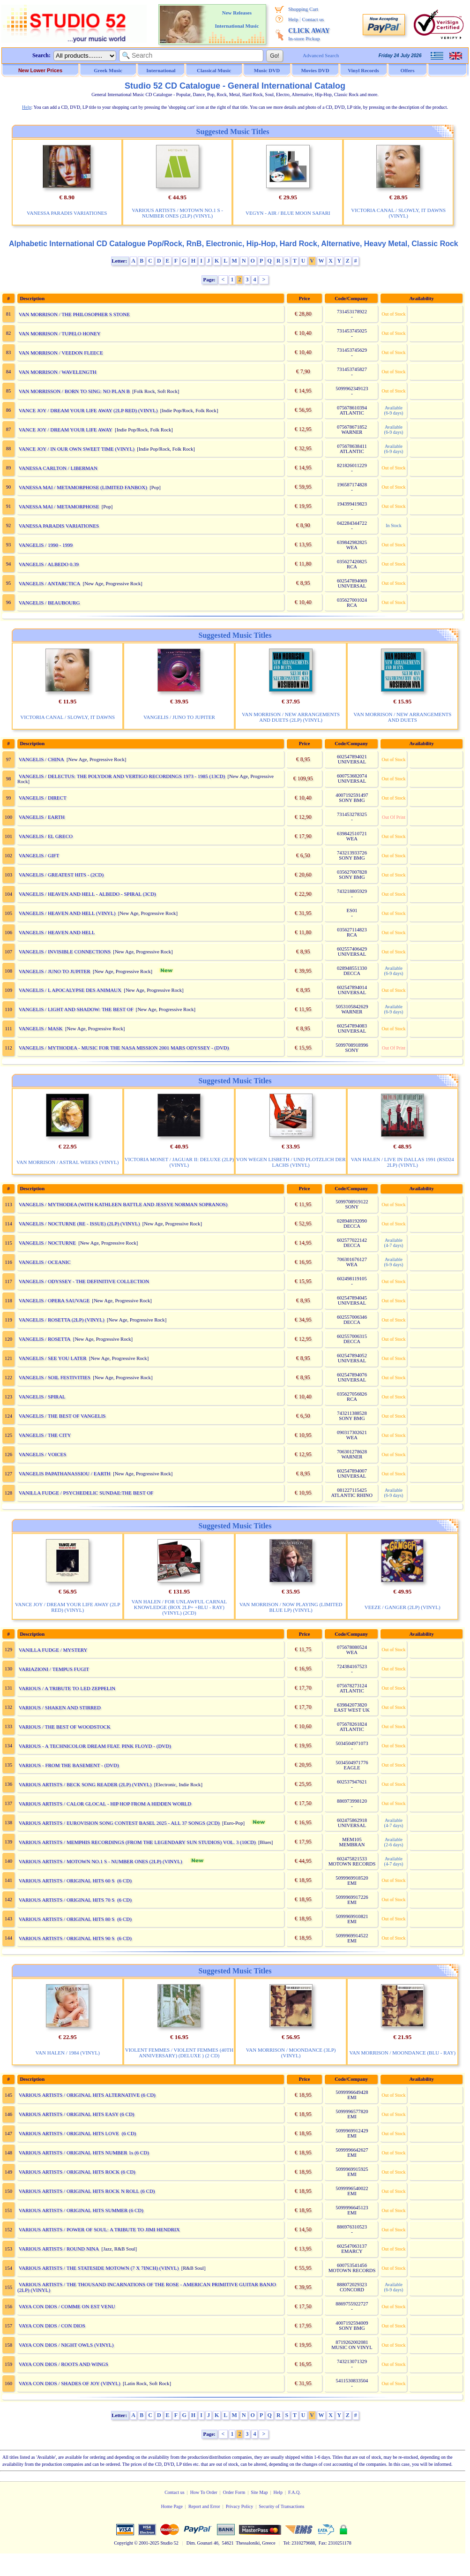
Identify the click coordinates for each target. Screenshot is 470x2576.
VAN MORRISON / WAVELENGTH (58, 372)
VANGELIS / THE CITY (45, 1435)
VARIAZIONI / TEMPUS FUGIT (54, 1669)
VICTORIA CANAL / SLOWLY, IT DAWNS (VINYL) (398, 213)
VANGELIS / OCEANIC (45, 1262)
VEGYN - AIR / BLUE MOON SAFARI (288, 213)
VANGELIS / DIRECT (43, 798)
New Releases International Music (237, 19)
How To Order (203, 2492)
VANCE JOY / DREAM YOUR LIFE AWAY (65, 429)
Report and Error (204, 2506)
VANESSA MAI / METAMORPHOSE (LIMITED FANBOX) (83, 487)
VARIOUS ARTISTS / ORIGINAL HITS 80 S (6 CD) (75, 1919)
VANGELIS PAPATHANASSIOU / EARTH (65, 1473)
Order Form (234, 2492)
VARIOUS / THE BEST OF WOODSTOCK (65, 1727)
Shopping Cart (303, 9)
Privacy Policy (240, 2506)
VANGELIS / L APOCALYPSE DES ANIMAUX (70, 990)
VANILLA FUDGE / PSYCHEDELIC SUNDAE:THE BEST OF (86, 1493)
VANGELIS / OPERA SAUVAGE (54, 1300)
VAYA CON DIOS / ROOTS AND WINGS (63, 2364)
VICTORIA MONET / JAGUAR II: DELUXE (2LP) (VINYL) (179, 1162)
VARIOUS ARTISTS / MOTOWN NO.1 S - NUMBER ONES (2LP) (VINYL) (177, 213)
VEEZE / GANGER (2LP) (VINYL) (402, 1607)
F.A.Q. (294, 2492)
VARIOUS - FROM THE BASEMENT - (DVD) (69, 1765)
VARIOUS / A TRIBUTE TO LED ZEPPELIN (67, 1688)
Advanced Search (321, 55)
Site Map (259, 2492)
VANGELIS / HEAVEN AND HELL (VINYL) (67, 913)
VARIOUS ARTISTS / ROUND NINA (59, 2248)
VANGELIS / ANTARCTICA (50, 583)
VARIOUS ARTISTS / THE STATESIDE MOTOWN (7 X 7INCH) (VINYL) (99, 2268)
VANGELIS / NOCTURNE (47, 1243)
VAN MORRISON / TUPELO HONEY (60, 333)
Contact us (313, 19)
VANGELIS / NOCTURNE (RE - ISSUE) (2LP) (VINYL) (79, 1223)
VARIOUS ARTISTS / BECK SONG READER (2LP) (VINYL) (85, 1784)
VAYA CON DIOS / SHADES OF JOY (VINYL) (69, 2383)
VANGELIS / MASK (41, 1028)
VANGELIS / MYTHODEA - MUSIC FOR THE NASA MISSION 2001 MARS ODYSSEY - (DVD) (124, 1047)
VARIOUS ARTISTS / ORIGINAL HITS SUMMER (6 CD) (81, 2210)
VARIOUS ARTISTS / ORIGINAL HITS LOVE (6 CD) (77, 2133)
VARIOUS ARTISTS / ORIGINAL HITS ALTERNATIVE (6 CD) (87, 2095)
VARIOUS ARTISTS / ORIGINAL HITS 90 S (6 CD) (75, 1938)
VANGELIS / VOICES (43, 1454)
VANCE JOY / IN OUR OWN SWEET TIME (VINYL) (76, 449)
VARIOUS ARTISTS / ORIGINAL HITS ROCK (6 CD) (77, 2172)
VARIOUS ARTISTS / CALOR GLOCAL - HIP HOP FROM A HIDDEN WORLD (105, 1803)
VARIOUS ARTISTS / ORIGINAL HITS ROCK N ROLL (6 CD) (87, 2191)
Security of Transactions (281, 2506)
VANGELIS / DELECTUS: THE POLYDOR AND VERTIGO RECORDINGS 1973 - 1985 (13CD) (122, 776)
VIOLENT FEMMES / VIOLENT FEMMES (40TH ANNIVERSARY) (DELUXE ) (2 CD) (179, 2052)
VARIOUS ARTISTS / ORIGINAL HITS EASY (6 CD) (76, 2114)
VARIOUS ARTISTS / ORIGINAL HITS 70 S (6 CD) (75, 1900)
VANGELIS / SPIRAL (42, 1396)
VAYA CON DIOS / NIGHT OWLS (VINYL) (66, 2345)
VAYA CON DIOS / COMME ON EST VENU (67, 2306)
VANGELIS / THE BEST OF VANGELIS (62, 1416)
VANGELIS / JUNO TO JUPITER (179, 717)
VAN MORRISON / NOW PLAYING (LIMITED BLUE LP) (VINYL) (291, 1607)
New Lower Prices (40, 70)
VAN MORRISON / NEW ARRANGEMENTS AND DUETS (402, 717)
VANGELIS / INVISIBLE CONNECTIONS (65, 951)
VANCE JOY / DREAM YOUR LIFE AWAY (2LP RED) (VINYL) (88, 410)
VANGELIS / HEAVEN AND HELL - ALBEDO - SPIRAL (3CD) (87, 894)
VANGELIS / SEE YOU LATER (53, 1358)
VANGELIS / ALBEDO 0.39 (49, 564)
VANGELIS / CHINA (41, 759)
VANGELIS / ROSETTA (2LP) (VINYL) (61, 1319)
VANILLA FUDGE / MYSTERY (53, 1650)
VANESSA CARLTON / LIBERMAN (58, 468)
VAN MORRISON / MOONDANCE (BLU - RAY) (402, 2052)
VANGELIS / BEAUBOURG (49, 602)
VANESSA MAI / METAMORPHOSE (59, 506)
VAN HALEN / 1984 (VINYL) (68, 2052)
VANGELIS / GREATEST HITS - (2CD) (61, 874)
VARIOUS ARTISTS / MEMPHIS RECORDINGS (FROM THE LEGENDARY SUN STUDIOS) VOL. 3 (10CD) (137, 1842)
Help (293, 19)
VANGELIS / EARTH (42, 817)
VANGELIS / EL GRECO (46, 836)
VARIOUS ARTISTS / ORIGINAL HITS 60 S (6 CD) (75, 1880)
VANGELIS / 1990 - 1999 (46, 545)
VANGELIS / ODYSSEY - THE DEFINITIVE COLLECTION (84, 1281)
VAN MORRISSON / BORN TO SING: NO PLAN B (74, 391)
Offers (408, 70)
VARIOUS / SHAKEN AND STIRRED (60, 1707)
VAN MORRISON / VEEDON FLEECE (61, 352)
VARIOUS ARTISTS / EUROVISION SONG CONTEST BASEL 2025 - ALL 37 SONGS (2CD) (119, 1823)
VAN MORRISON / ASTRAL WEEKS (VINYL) (67, 1162)
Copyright (123, 2543)
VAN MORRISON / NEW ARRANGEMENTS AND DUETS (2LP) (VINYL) (291, 717)
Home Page (171, 2506)
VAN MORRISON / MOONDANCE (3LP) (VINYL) (291, 2052)
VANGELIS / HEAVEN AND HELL (57, 932)
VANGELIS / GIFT (39, 855)
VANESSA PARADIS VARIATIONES (67, 213)
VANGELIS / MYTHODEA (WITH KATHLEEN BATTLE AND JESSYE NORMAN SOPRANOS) (123, 1204)
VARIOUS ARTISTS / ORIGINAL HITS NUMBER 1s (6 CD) (84, 2152)
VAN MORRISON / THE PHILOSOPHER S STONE (74, 314)
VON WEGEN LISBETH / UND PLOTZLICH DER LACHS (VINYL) (291, 1162)
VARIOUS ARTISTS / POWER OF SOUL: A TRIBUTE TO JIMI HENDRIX (99, 2229)
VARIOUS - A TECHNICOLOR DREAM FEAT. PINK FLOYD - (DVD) (95, 1746)
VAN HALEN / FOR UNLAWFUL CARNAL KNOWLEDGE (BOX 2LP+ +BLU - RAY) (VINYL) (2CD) (179, 1607)
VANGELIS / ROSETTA (45, 1339)
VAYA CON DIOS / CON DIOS (52, 2325)
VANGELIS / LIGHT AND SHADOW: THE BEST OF (76, 1009)
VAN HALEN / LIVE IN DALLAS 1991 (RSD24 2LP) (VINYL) (402, 1162)
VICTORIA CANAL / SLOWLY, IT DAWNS (67, 717)
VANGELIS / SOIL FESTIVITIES (54, 1377)
